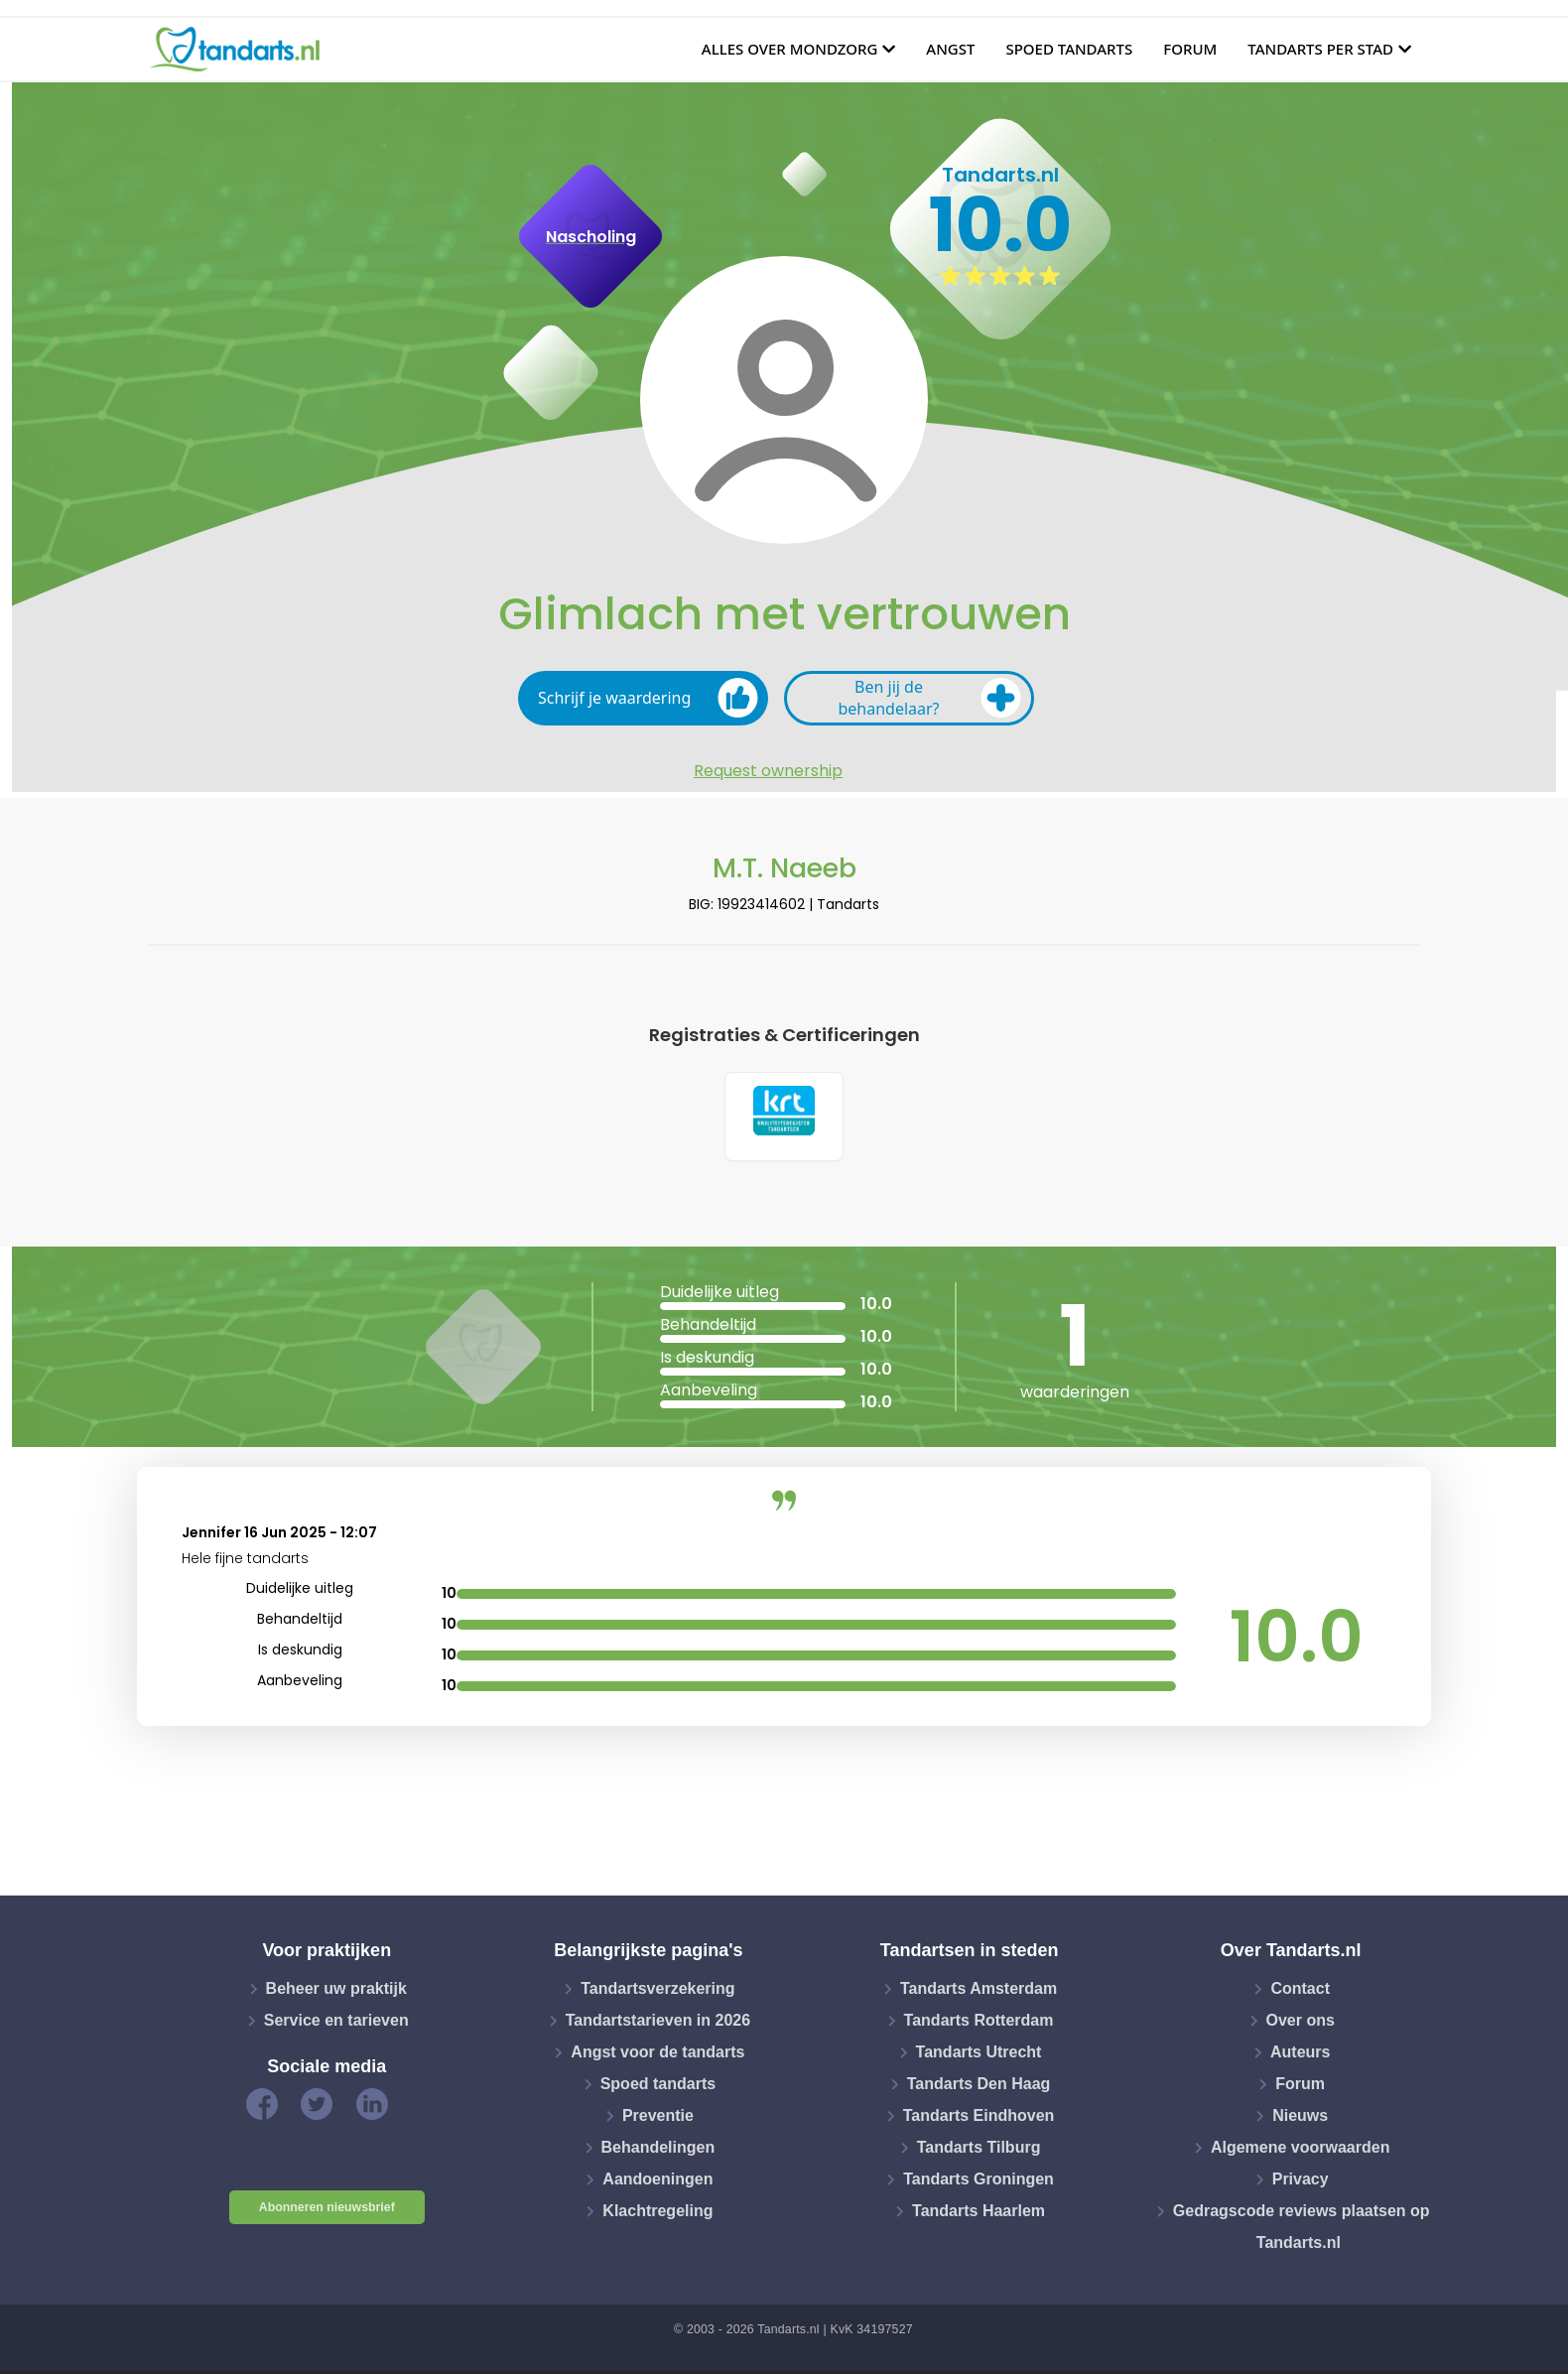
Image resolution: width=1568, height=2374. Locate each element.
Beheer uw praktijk (336, 1991)
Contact (1300, 1991)
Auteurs (1300, 2054)
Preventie (658, 2118)
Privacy (1300, 2182)
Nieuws (1300, 2118)
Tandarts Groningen (978, 2182)
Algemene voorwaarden (1300, 2150)
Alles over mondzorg (790, 49)
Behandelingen (658, 2150)
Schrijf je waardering (648, 698)
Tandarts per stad (1320, 49)
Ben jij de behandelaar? (929, 698)
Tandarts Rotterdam (979, 2023)
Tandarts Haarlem (978, 2213)
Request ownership (768, 771)
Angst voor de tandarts (657, 2054)
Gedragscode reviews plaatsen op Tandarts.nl (1301, 2229)
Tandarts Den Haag (979, 2086)
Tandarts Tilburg (979, 2150)
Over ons (1300, 2023)
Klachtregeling (657, 2213)
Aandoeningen (657, 2182)
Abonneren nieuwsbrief (327, 2210)
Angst (950, 49)
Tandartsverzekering (657, 1991)
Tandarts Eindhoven (979, 2118)
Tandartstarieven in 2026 (658, 2023)
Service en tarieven (336, 2023)
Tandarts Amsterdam (978, 1991)
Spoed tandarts (1068, 49)
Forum (1190, 49)
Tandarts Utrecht (979, 2054)
